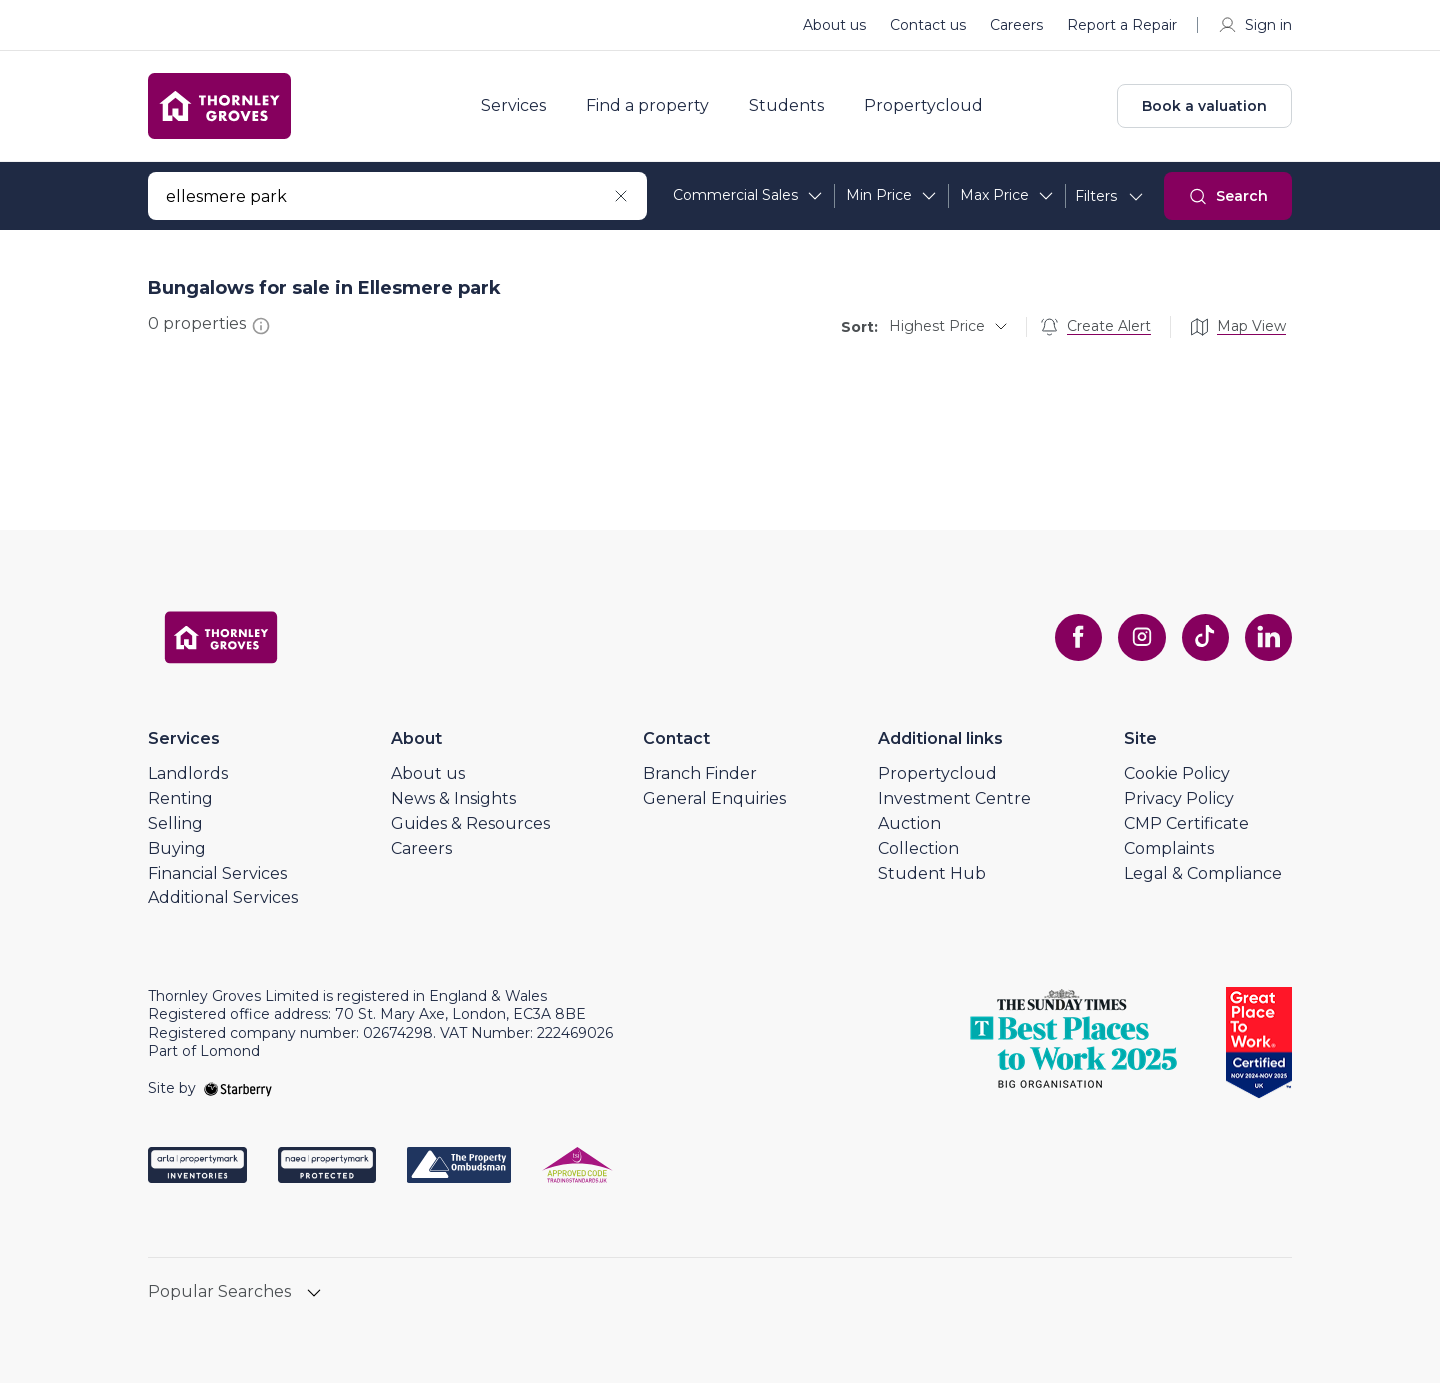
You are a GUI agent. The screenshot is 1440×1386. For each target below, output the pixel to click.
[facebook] (1076, 641)
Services (517, 108)
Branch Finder (700, 777)
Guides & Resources (470, 826)
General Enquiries (714, 801)
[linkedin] (1268, 641)
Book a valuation (1204, 108)
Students (790, 108)
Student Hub (932, 876)
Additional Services (223, 901)
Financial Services (217, 876)
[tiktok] (1204, 641)
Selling (175, 826)
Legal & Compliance (1203, 876)
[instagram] (1140, 641)
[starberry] (238, 1091)
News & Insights (453, 801)
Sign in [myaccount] (1254, 25)
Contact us (928, 25)
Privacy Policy (1179, 801)
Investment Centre (954, 801)
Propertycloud (927, 108)
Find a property (651, 108)
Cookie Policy (1177, 777)
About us (834, 25)
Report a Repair (1122, 25)
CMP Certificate (1186, 826)
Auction (909, 826)
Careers (1016, 25)
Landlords (188, 777)
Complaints (1169, 851)
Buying (177, 851)
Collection (918, 851)
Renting (180, 801)
